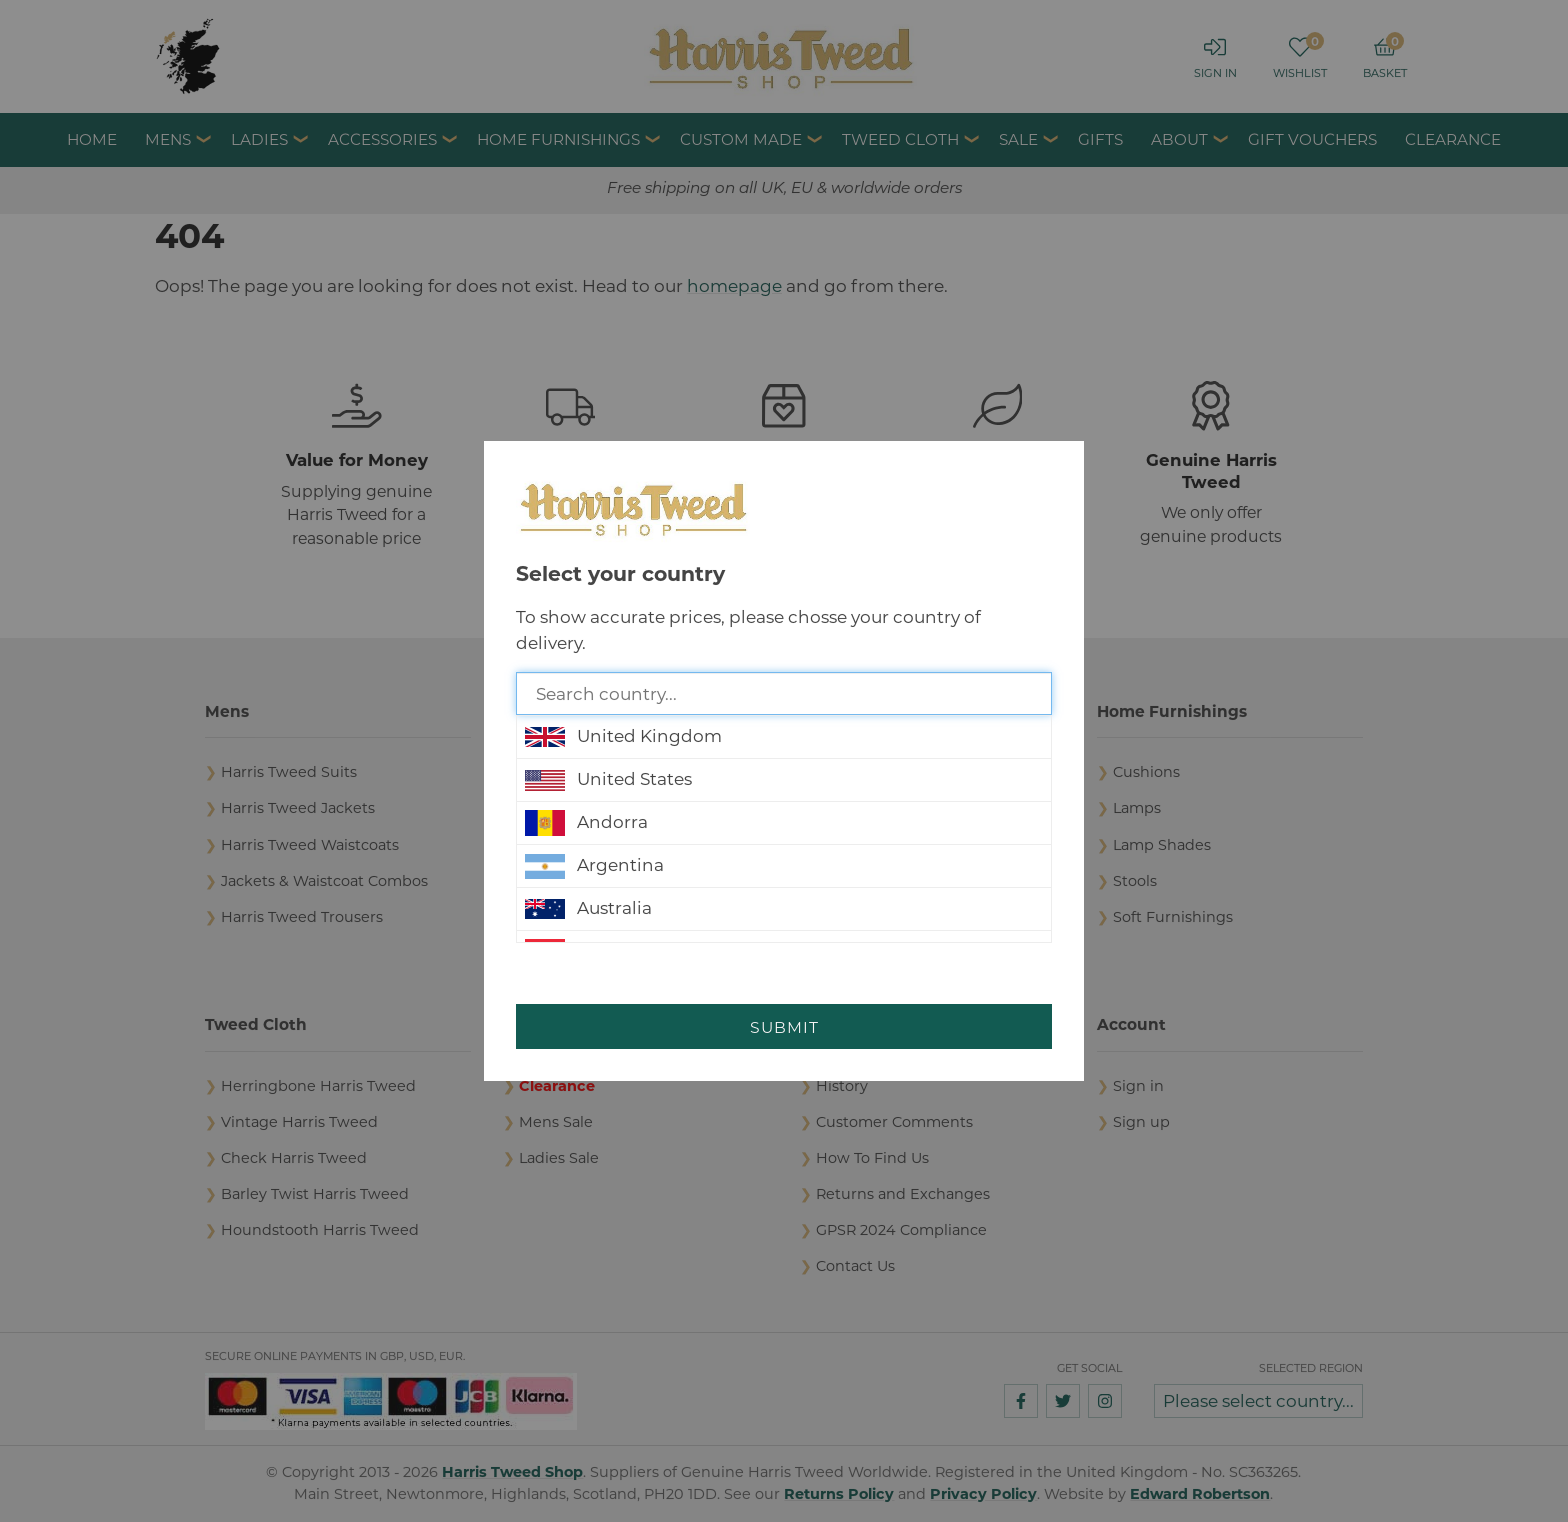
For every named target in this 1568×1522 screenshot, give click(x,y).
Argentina (594, 866)
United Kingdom (623, 737)
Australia (588, 909)
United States (608, 780)
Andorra (586, 823)
